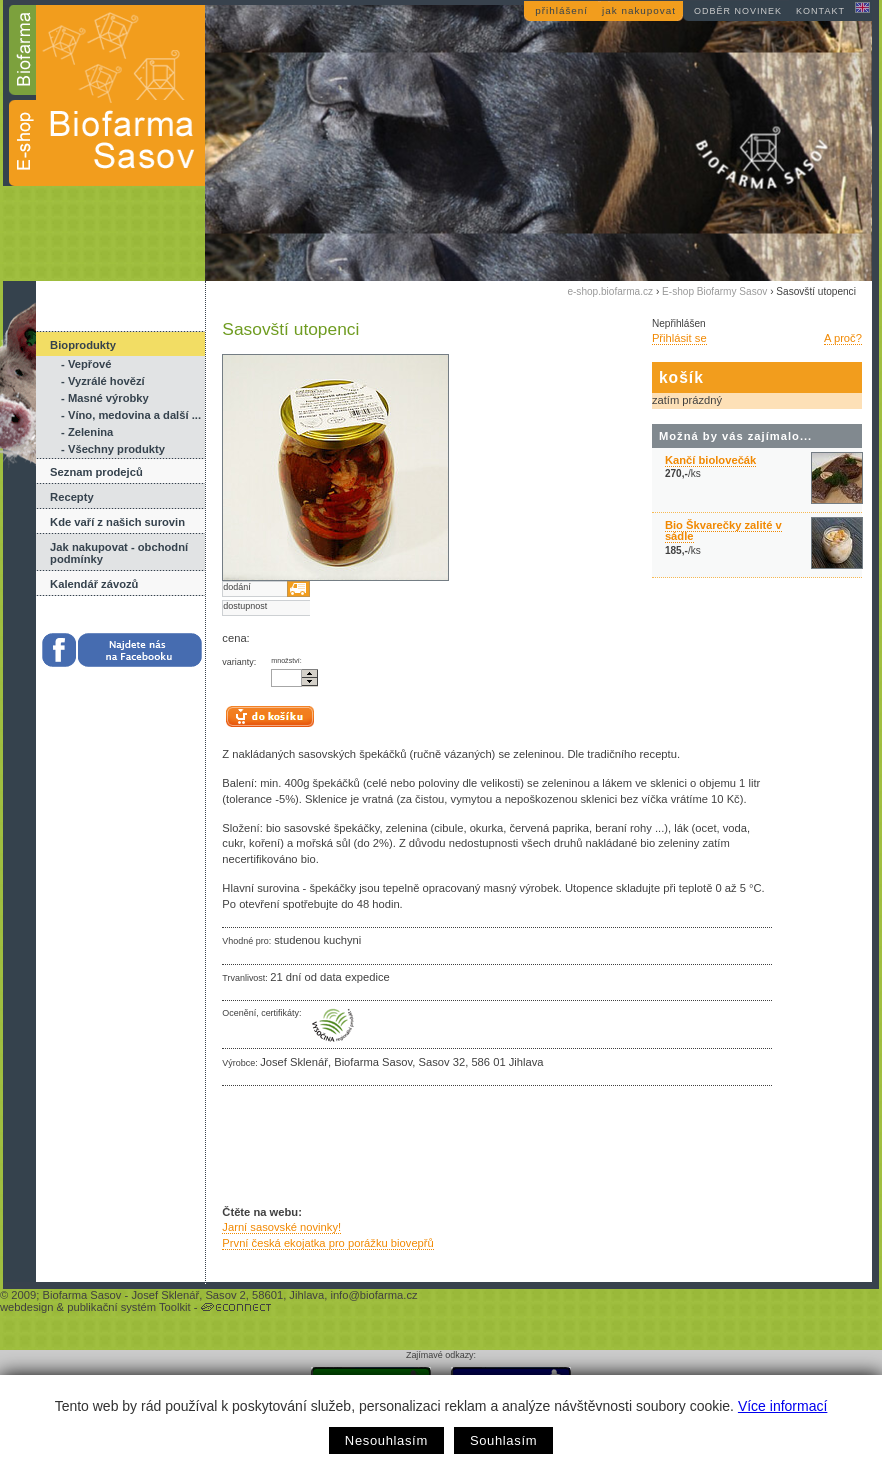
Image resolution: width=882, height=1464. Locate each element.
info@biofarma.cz (373, 1295)
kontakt (820, 11)
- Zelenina (87, 432)
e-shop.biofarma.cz (610, 291)
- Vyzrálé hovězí (103, 381)
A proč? (843, 338)
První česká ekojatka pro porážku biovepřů (327, 1243)
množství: (286, 661)
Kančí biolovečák (710, 460)
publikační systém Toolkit (129, 1307)
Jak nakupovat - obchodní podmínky (119, 553)
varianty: (239, 662)
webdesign (27, 1307)
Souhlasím (503, 1440)
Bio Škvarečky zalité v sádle (723, 530)
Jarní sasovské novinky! (281, 1227)
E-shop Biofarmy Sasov (714, 291)
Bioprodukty (83, 345)
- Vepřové (86, 364)
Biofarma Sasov (81, 1295)
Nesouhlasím (386, 1440)
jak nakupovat (639, 10)
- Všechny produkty (113, 449)
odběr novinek (738, 11)
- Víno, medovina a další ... (131, 415)
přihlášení (561, 10)
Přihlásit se (679, 338)
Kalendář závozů (94, 584)
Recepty (72, 497)
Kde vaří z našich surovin (117, 522)
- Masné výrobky (105, 398)
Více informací (782, 1406)
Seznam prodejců (96, 472)
